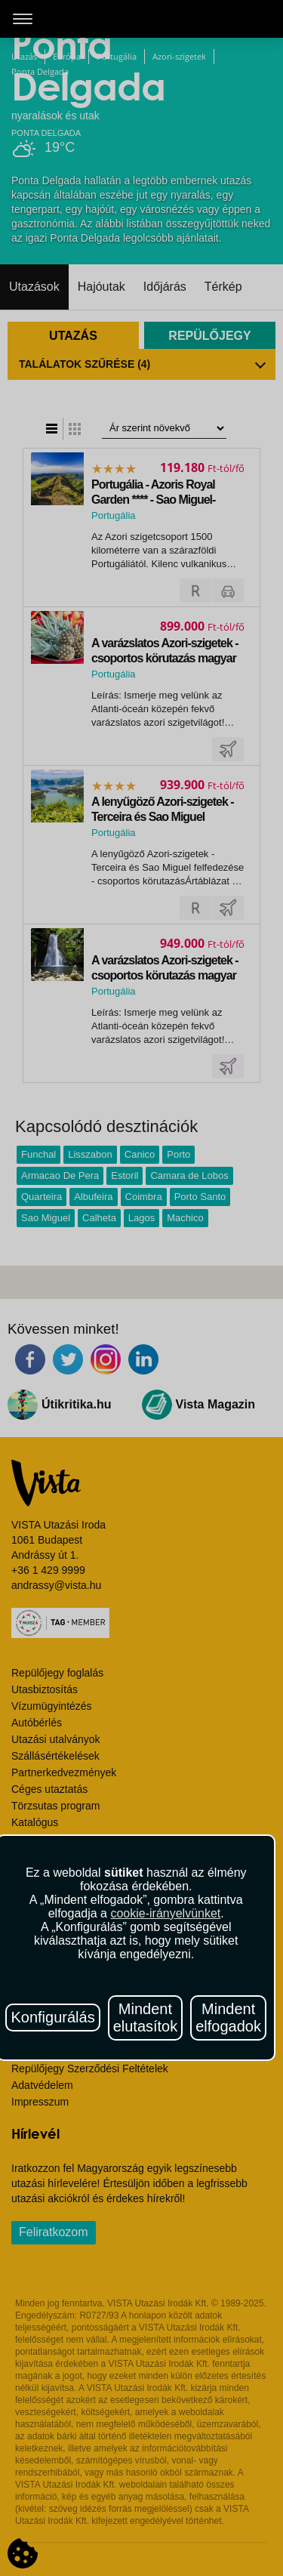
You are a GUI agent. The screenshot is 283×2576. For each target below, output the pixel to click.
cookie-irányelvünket (165, 1913)
